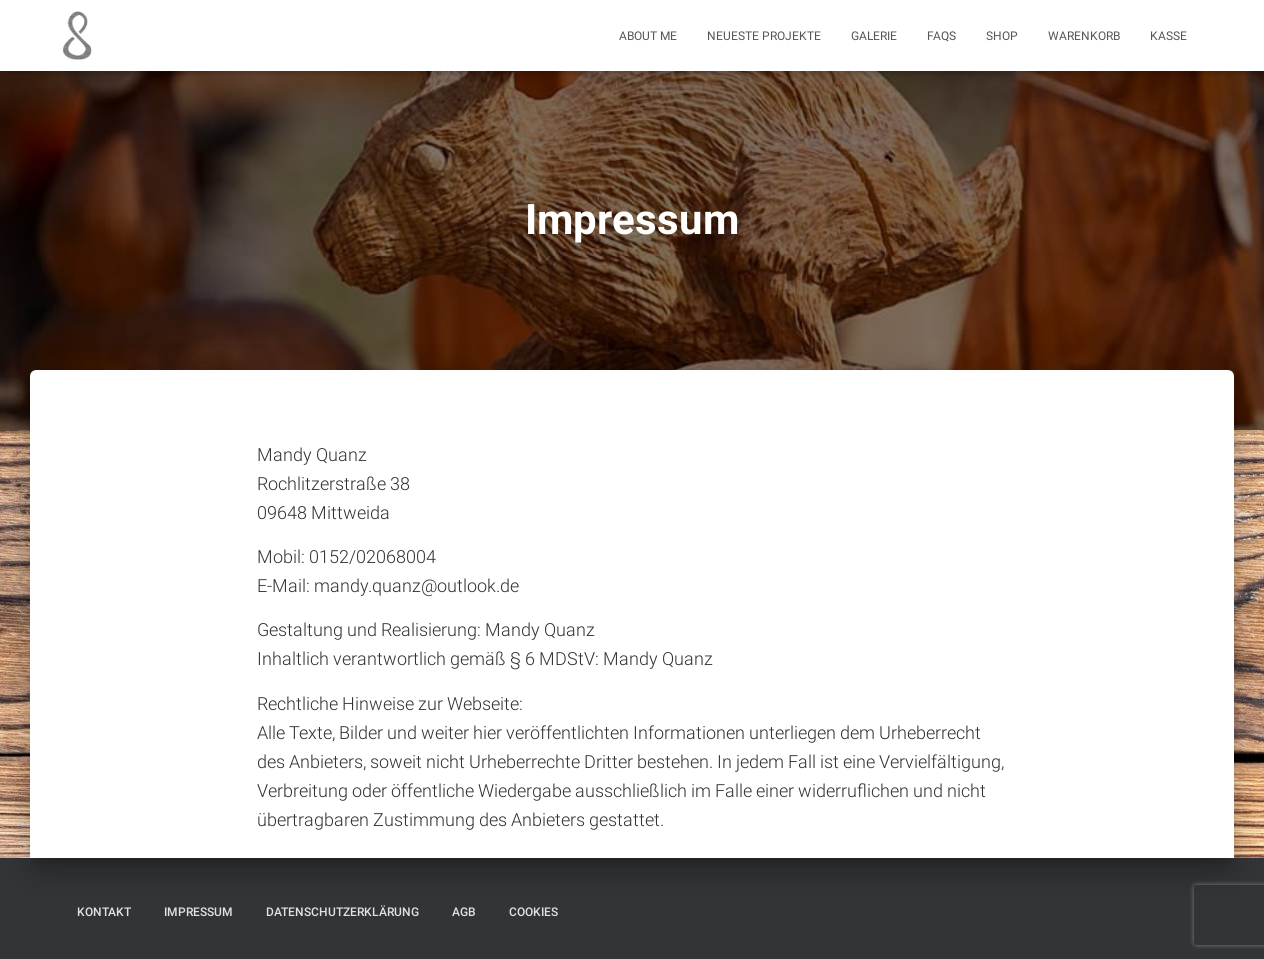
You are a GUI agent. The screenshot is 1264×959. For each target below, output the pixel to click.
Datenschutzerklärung (342, 912)
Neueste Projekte (764, 36)
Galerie (874, 36)
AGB (464, 912)
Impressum (198, 912)
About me (648, 36)
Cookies (533, 912)
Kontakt (104, 912)
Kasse (1168, 36)
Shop (1002, 36)
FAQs (941, 36)
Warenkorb (1084, 36)
